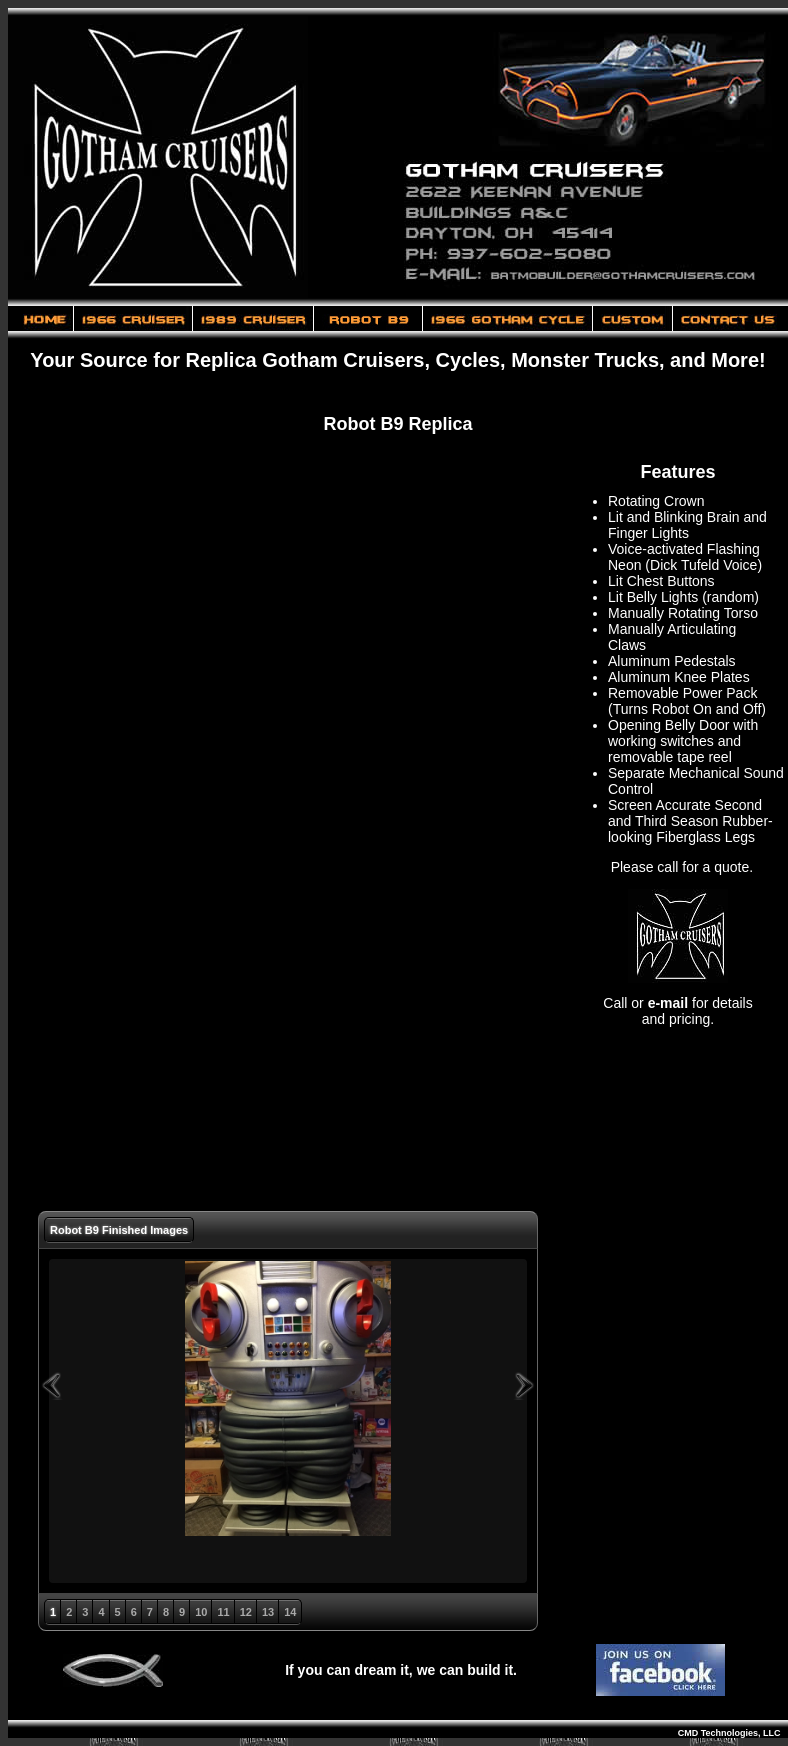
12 (246, 1612)
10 (201, 1612)
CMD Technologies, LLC (733, 1733)
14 (290, 1612)
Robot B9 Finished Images (119, 1230)
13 (268, 1612)
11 (223, 1612)
